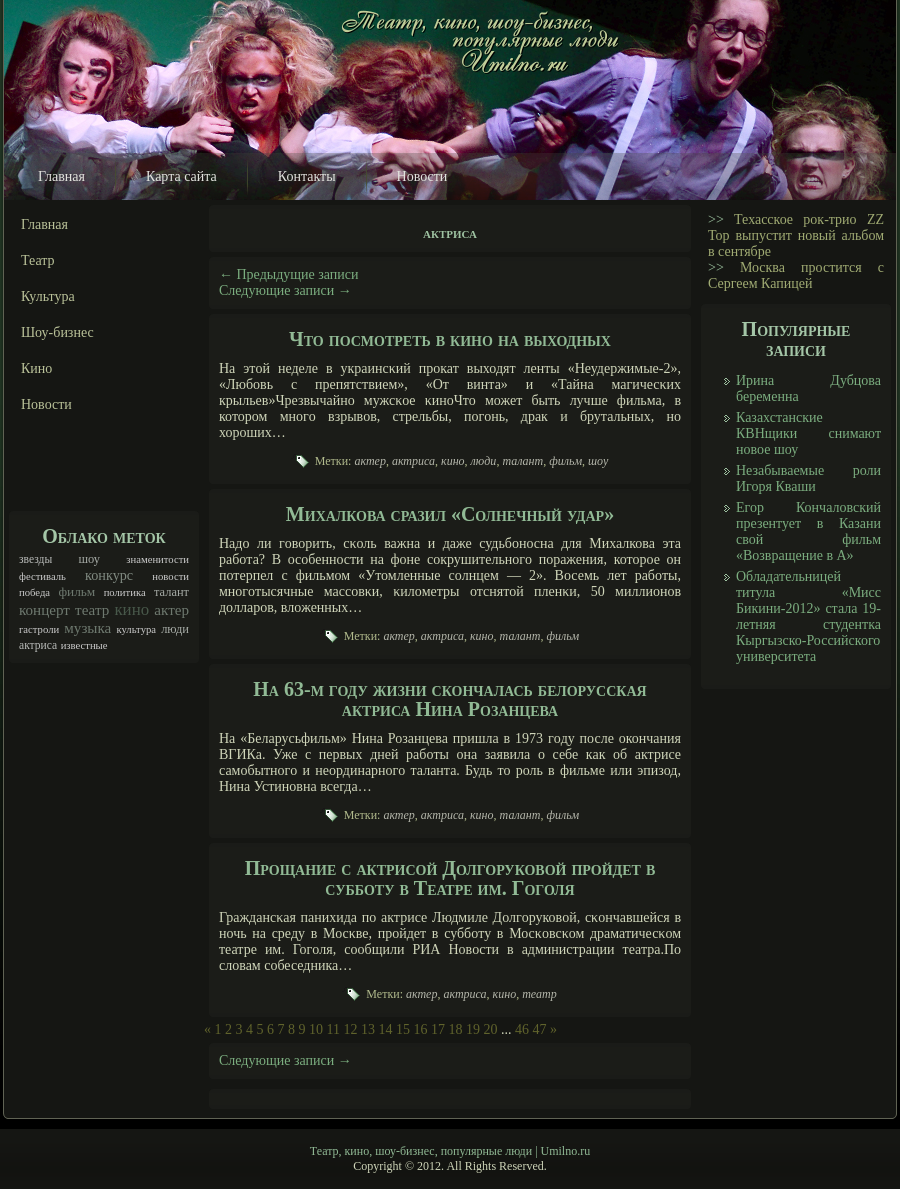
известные (84, 645)
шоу (89, 559)
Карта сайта (181, 176)
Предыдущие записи (289, 274)
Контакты (307, 176)
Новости (422, 176)
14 (385, 1029)
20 (490, 1029)
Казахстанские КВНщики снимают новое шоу (808, 433)
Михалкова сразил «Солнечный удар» (450, 514)
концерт (44, 610)
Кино (36, 368)
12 (350, 1029)
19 (473, 1029)
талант (171, 592)
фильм (76, 591)
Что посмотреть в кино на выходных (450, 339)
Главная (61, 176)
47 (539, 1029)
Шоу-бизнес (57, 332)
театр (92, 610)
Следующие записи (285, 290)
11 (333, 1029)
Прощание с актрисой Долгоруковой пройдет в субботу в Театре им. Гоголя (450, 878)
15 (403, 1029)
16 (420, 1029)
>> (716, 219)
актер (171, 610)
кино (131, 609)
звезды (35, 559)
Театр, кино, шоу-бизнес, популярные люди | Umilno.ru (450, 1151)
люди (175, 629)
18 (455, 1029)
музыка (87, 628)
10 (316, 1029)
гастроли (39, 629)
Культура (48, 296)
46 (522, 1029)
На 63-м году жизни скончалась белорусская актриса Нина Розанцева (449, 699)
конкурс (109, 575)
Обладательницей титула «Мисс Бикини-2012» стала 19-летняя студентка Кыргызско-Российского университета (808, 616)
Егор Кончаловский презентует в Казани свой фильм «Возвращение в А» (808, 531)
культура (136, 629)
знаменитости (157, 559)
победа (34, 592)
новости (170, 576)
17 (438, 1029)
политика (125, 592)
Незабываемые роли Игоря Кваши (808, 478)
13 (368, 1029)
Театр (38, 260)
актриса (38, 645)
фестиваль (42, 576)
